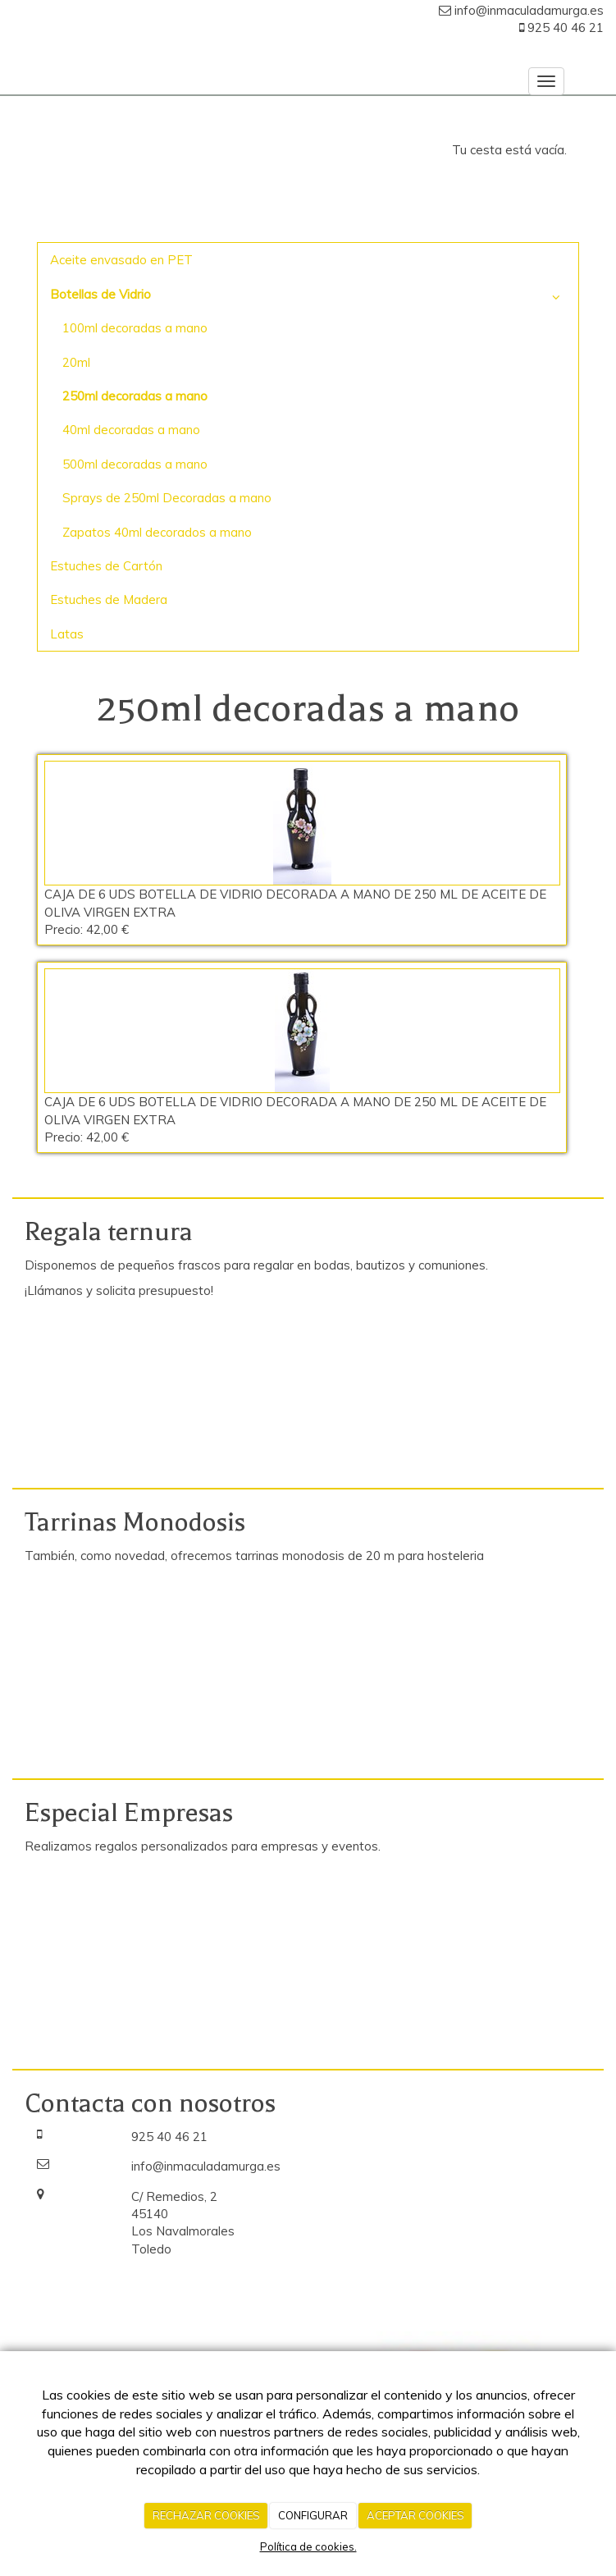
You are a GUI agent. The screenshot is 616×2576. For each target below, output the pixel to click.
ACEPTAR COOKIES (415, 2515)
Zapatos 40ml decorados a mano (157, 532)
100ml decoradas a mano (135, 328)
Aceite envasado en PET (121, 260)
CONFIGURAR (313, 2515)
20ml (76, 362)
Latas (67, 634)
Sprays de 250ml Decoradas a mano (166, 498)
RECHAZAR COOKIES (206, 2515)
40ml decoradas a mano (131, 429)
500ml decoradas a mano (135, 464)
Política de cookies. (308, 2546)
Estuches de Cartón (106, 566)
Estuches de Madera (108, 599)
